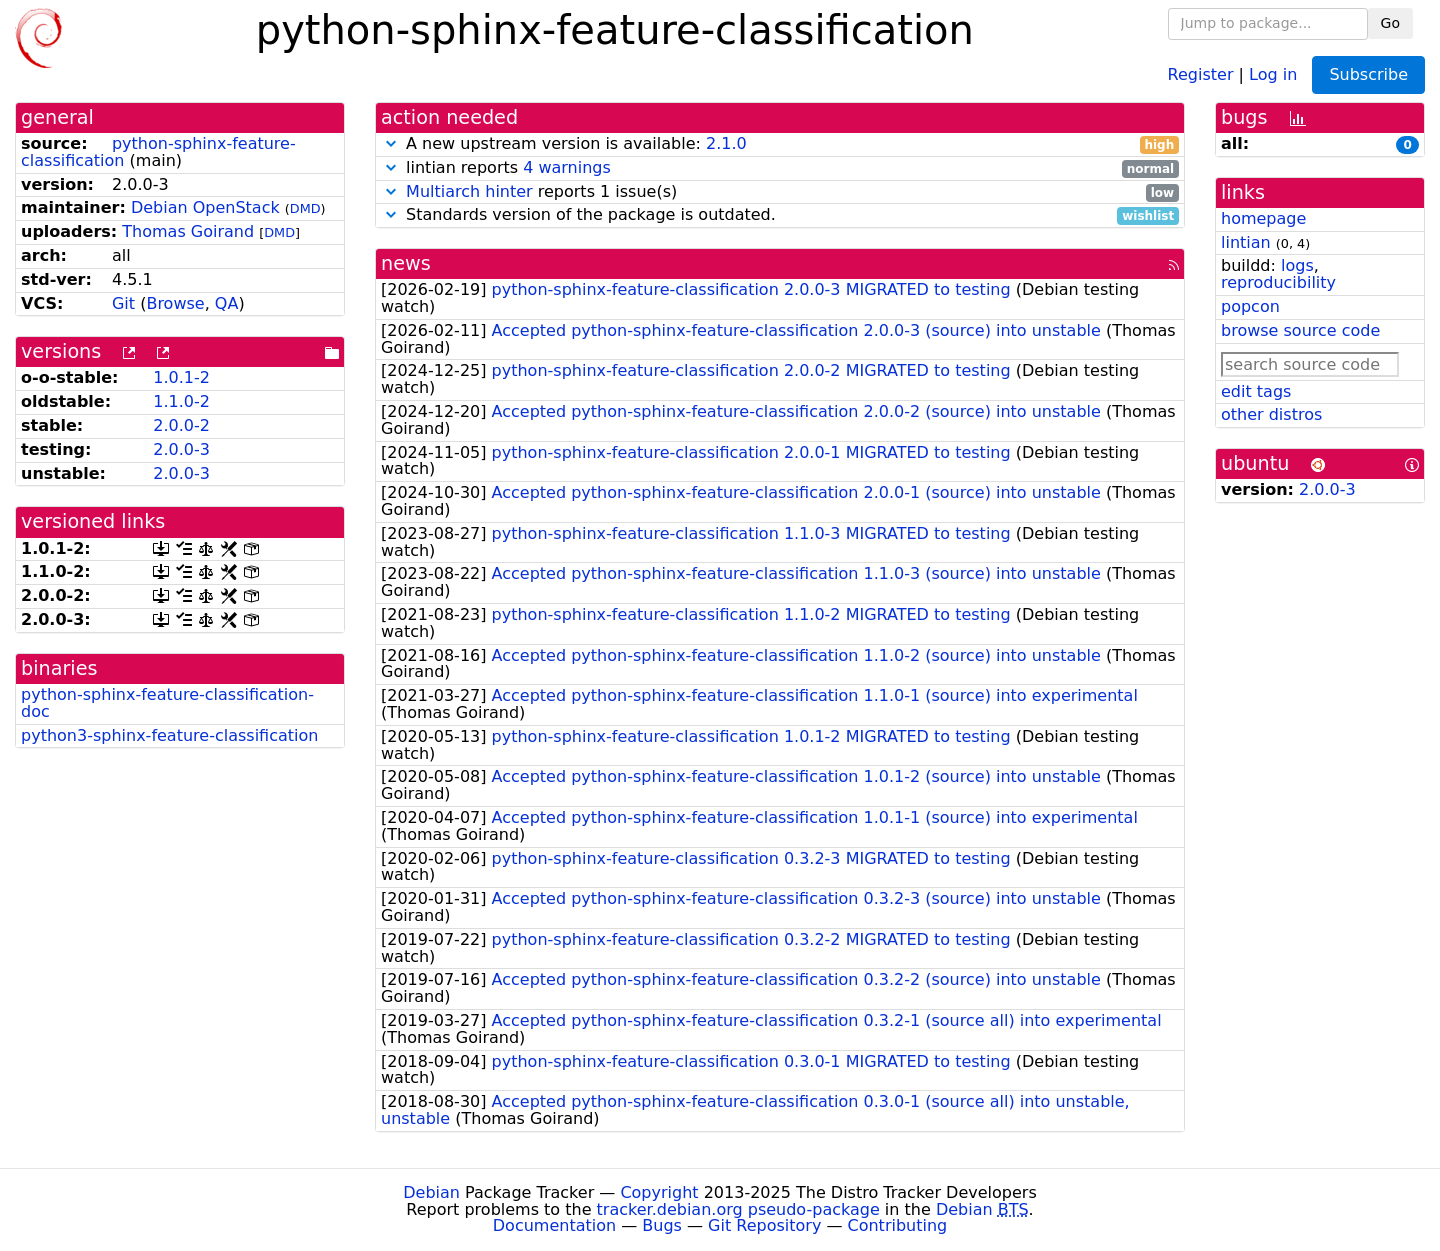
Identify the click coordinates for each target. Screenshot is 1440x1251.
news (406, 263)
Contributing (898, 1225)
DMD (305, 208)
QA (227, 303)
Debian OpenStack (205, 207)
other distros (1271, 414)
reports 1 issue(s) (780, 192)
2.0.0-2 (181, 425)
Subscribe (1368, 74)
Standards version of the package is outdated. (780, 215)
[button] (391, 143)
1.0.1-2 (181, 377)
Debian (431, 1192)
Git (123, 303)
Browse (175, 303)
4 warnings (567, 167)
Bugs (662, 1225)
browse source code (1300, 330)
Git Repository (764, 1225)
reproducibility (1278, 282)
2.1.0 (726, 143)
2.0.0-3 (181, 449)
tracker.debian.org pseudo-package (738, 1209)
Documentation (554, 1225)
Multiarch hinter (469, 191)
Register (1201, 73)
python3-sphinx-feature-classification (169, 735)
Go (1390, 23)
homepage (1263, 218)
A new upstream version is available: (780, 144)
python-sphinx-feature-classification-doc (167, 703)
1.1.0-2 (181, 401)
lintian (1246, 242)
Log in (1273, 73)
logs (1297, 265)
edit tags (1256, 391)
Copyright (659, 1192)
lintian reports (780, 168)
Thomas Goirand (188, 231)
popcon (1250, 306)
